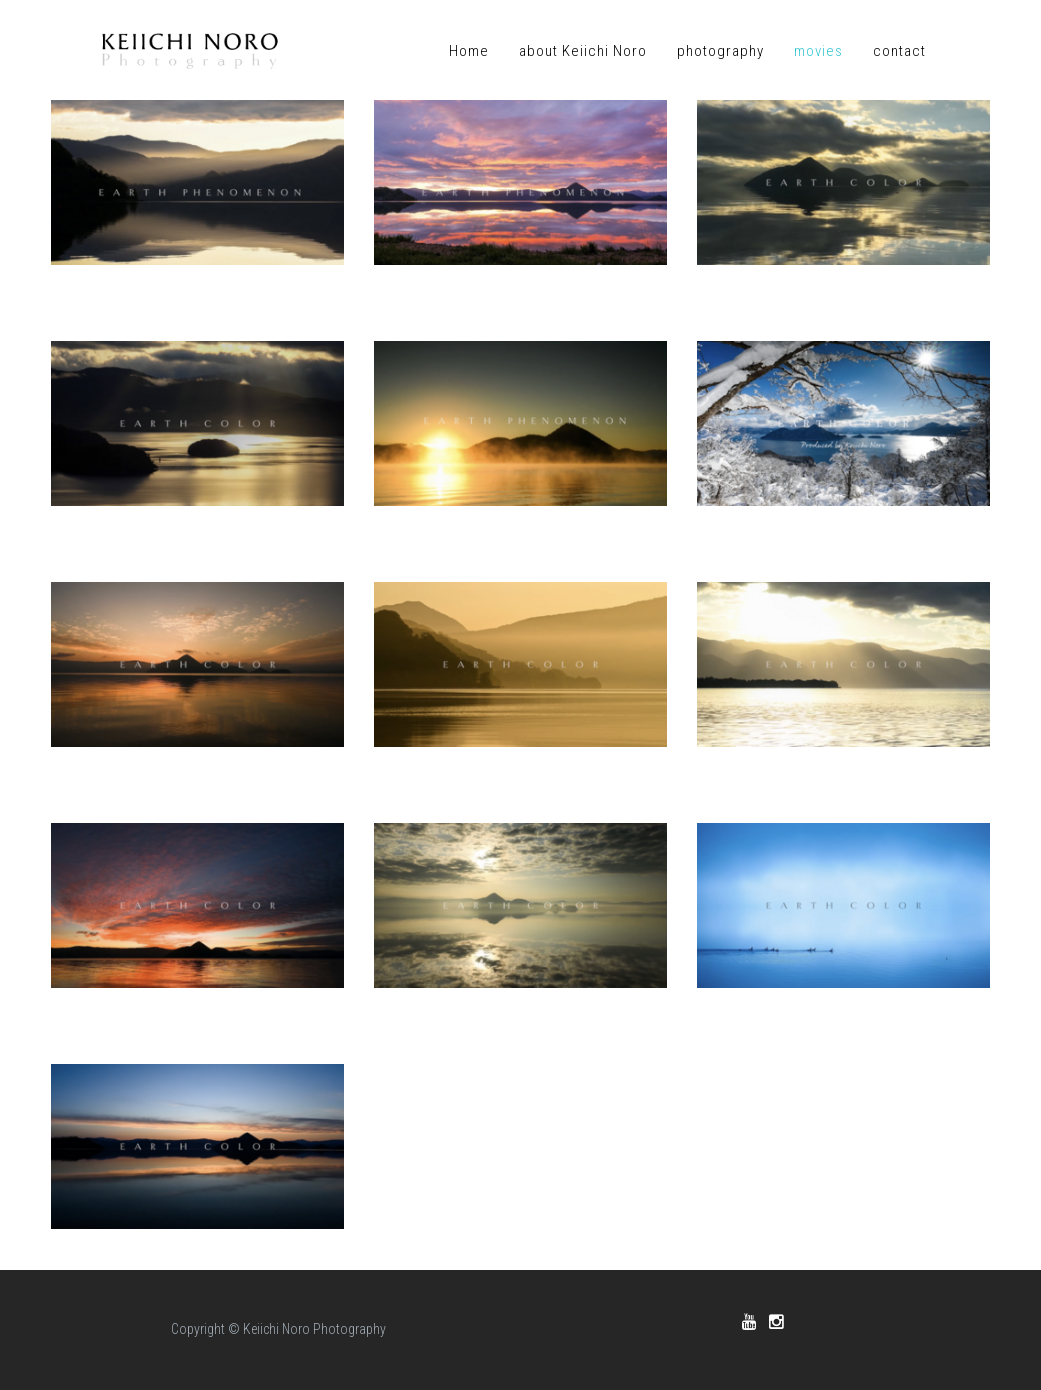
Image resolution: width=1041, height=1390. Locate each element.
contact (899, 51)
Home (469, 51)
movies (818, 51)
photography (720, 51)
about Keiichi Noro (583, 51)
